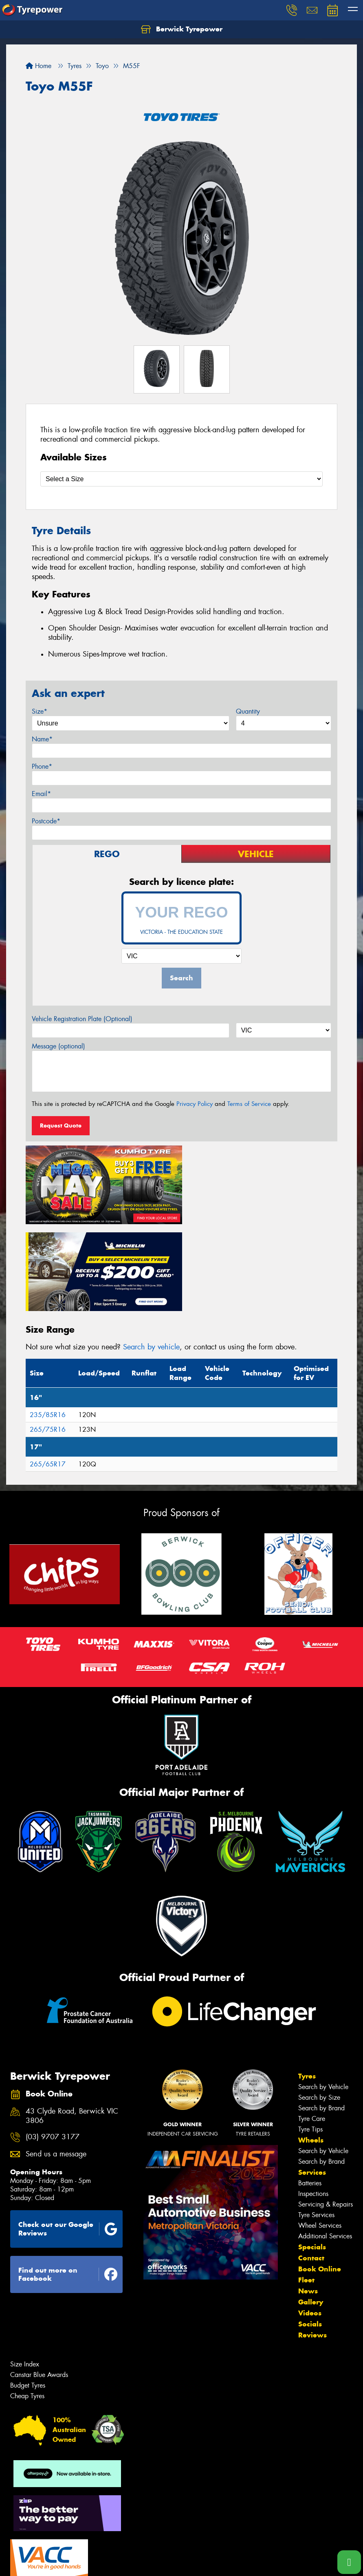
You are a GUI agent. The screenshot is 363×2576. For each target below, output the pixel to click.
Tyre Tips (310, 2040)
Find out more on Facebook (67, 2185)
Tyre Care (311, 2029)
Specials (312, 2158)
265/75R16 (48, 1340)
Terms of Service (249, 1104)
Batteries (309, 2094)
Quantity (248, 711)
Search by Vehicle (323, 1998)
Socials (310, 2235)
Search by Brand (321, 2019)
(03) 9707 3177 (52, 2048)
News (308, 2202)
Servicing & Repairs (325, 2115)
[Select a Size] (181, 478)
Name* (42, 739)
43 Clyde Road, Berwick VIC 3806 (72, 2027)
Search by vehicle (151, 1258)
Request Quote (60, 1125)
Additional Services (325, 2147)
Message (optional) (58, 1046)
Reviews (312, 2246)
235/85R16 (48, 1326)
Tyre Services (316, 2126)
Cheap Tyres (27, 2307)
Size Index (24, 2275)
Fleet (306, 2191)
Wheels (310, 2051)
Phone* (42, 766)
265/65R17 (48, 1375)
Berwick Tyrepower (181, 29)
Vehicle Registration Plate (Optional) (82, 1019)
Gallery (310, 2213)
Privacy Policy (194, 1104)
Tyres (307, 1987)
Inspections (313, 2105)
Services (312, 2083)
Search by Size (319, 2008)
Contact (311, 2169)
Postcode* (46, 821)
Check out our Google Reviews (67, 2140)
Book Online (319, 2180)
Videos (309, 2224)
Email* (41, 793)
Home (38, 66)
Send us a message (56, 2065)
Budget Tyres (27, 2296)
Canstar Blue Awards (39, 2286)
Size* (39, 711)
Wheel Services (319, 2136)
